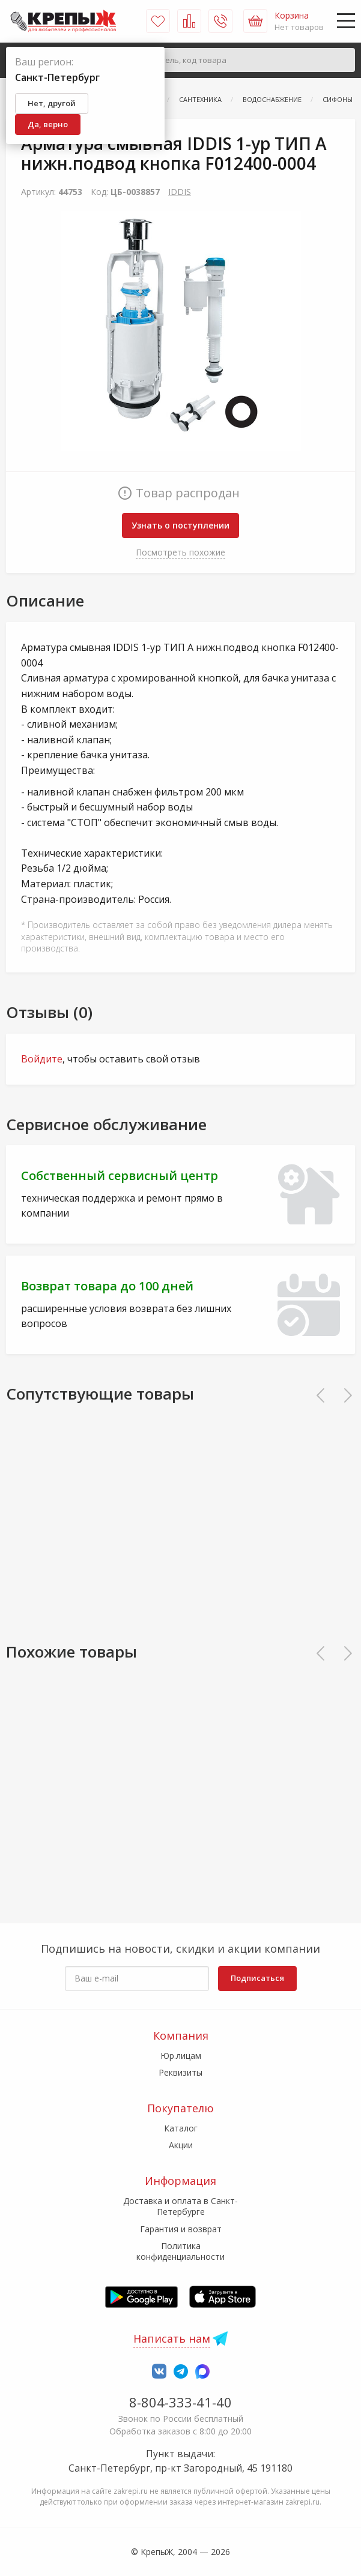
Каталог (181, 2128)
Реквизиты (180, 2072)
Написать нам (171, 2338)
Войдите (41, 1058)
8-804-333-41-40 (180, 2402)
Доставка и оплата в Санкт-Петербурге (180, 2206)
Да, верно (48, 124)
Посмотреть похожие (180, 552)
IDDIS (179, 191)
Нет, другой (52, 103)
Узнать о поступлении (180, 525)
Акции (181, 2145)
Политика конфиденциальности (180, 2251)
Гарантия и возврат (181, 2229)
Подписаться (257, 1977)
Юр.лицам (180, 2055)
